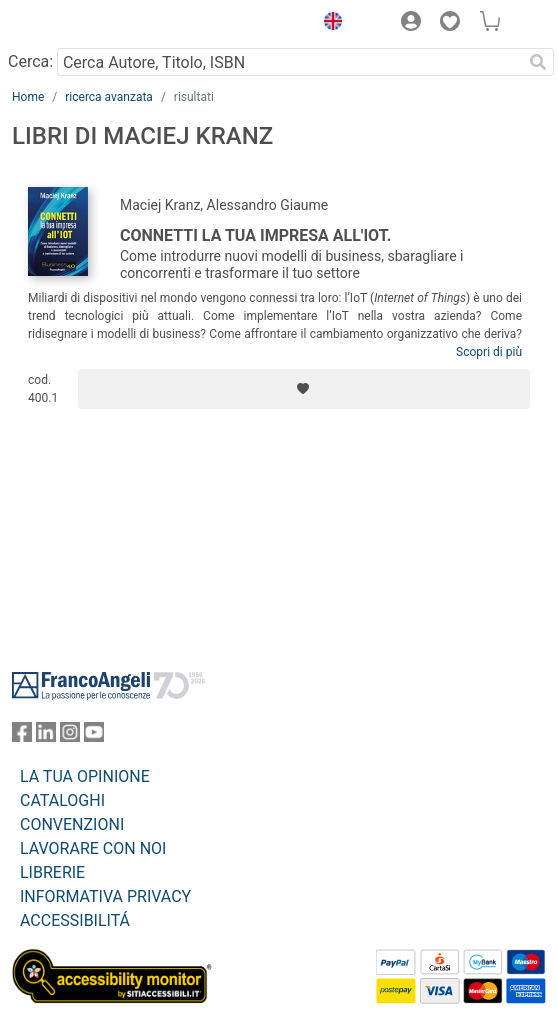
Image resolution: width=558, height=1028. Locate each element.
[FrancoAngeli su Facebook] (22, 736)
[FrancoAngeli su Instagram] (70, 736)
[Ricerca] (538, 62)
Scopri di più (489, 352)
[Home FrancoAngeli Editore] (80, 24)
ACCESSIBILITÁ (75, 920)
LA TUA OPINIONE (85, 776)
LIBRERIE (52, 872)
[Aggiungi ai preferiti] (304, 389)
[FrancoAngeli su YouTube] (94, 736)
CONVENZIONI (72, 824)
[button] (328, 24)
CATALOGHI (62, 800)
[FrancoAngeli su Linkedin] (46, 736)
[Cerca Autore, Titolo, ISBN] (289, 62)
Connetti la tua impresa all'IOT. (255, 235)
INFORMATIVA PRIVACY (105, 896)
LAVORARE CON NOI (93, 848)
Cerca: (30, 61)
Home (28, 97)
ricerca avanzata (109, 97)
